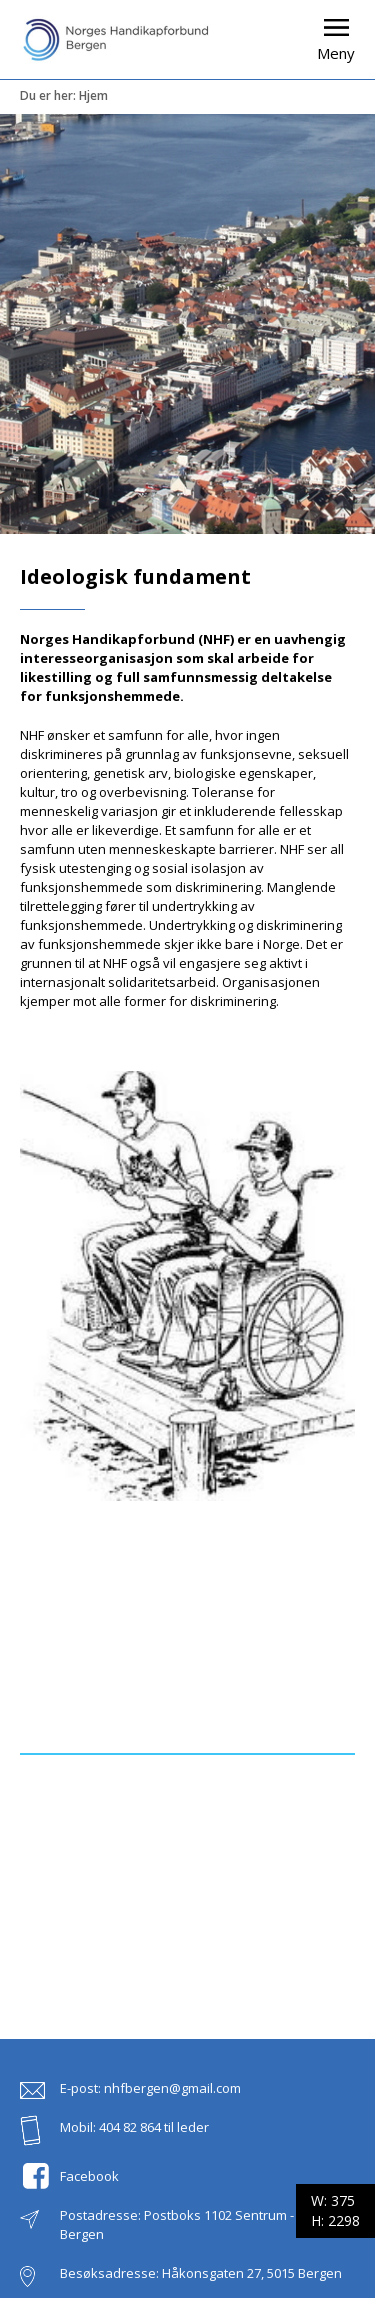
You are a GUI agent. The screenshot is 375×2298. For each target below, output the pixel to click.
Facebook (89, 2176)
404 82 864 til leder (154, 2127)
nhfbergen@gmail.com (172, 2088)
